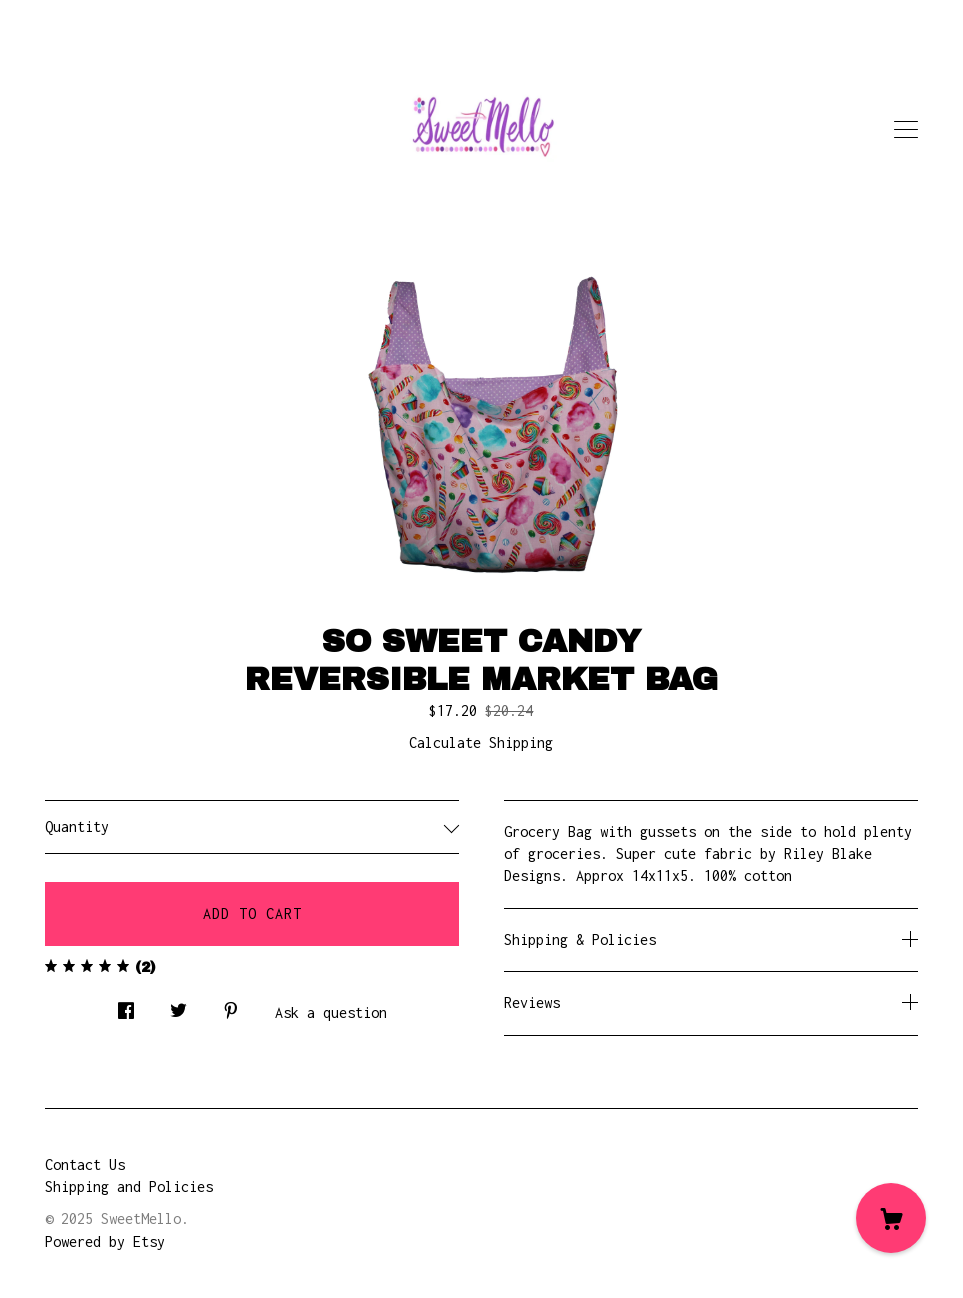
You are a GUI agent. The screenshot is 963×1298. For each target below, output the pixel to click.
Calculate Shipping (481, 742)
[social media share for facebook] (126, 1005)
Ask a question (331, 1012)
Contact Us (85, 1164)
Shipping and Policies (129, 1186)
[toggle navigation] (906, 130)
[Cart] (891, 1218)
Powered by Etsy (105, 1241)
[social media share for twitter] (178, 1005)
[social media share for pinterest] (231, 1005)
